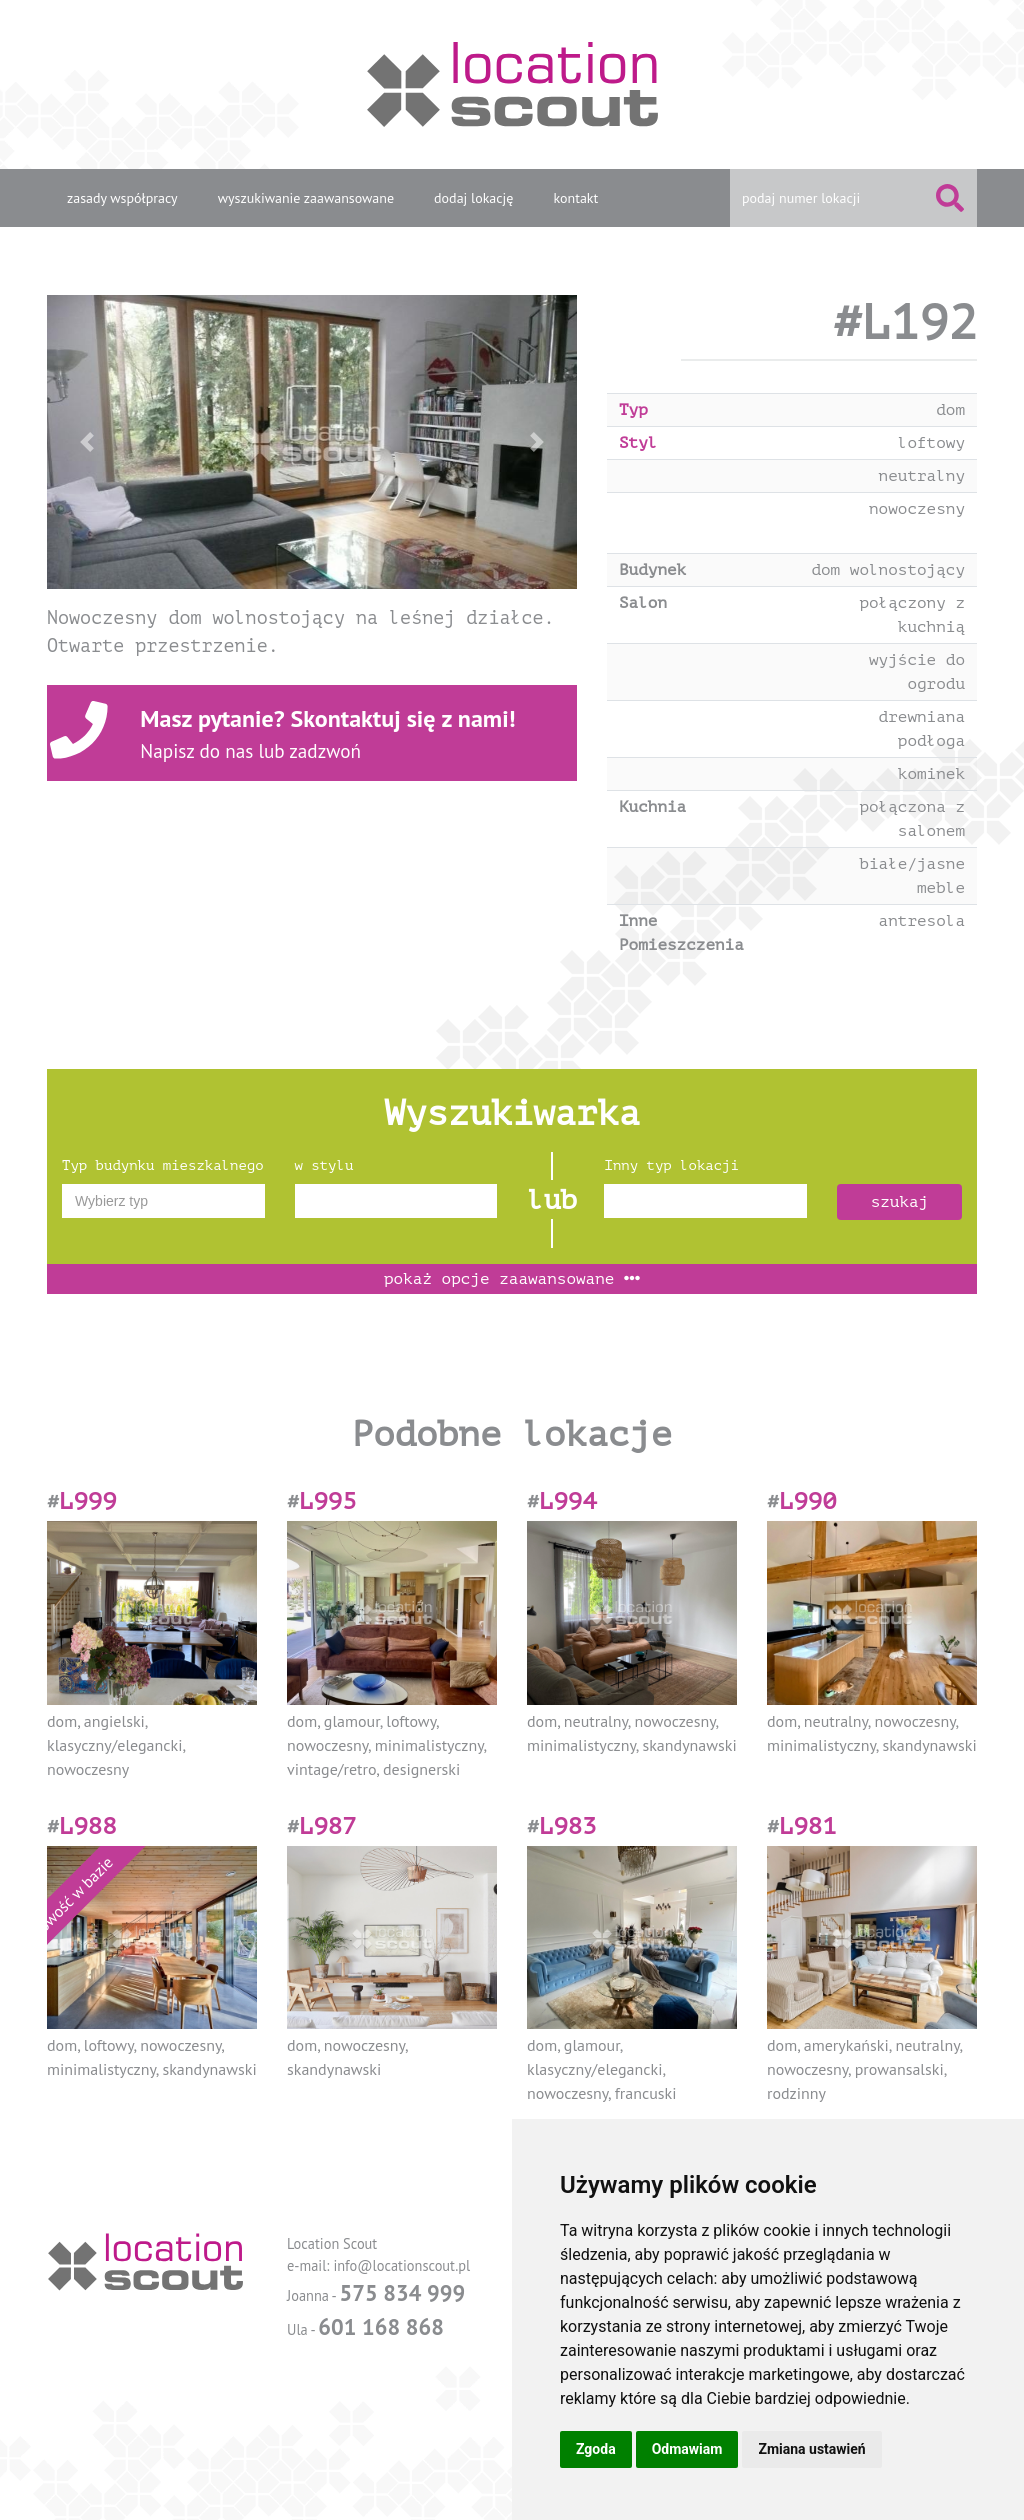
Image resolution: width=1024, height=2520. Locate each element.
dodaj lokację (473, 198)
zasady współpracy (122, 198)
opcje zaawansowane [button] (512, 1279)
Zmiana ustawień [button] (811, 2449)
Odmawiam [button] (687, 2449)
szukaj (900, 1202)
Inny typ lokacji (671, 1165)
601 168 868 (381, 2326)
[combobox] (163, 1201)
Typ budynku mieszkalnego (163, 1165)
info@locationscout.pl (401, 2265)
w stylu (324, 1165)
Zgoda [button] (596, 2449)
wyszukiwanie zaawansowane (306, 198)
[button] (87, 442)
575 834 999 (402, 2292)
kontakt (575, 198)
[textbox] (163, 1201)
